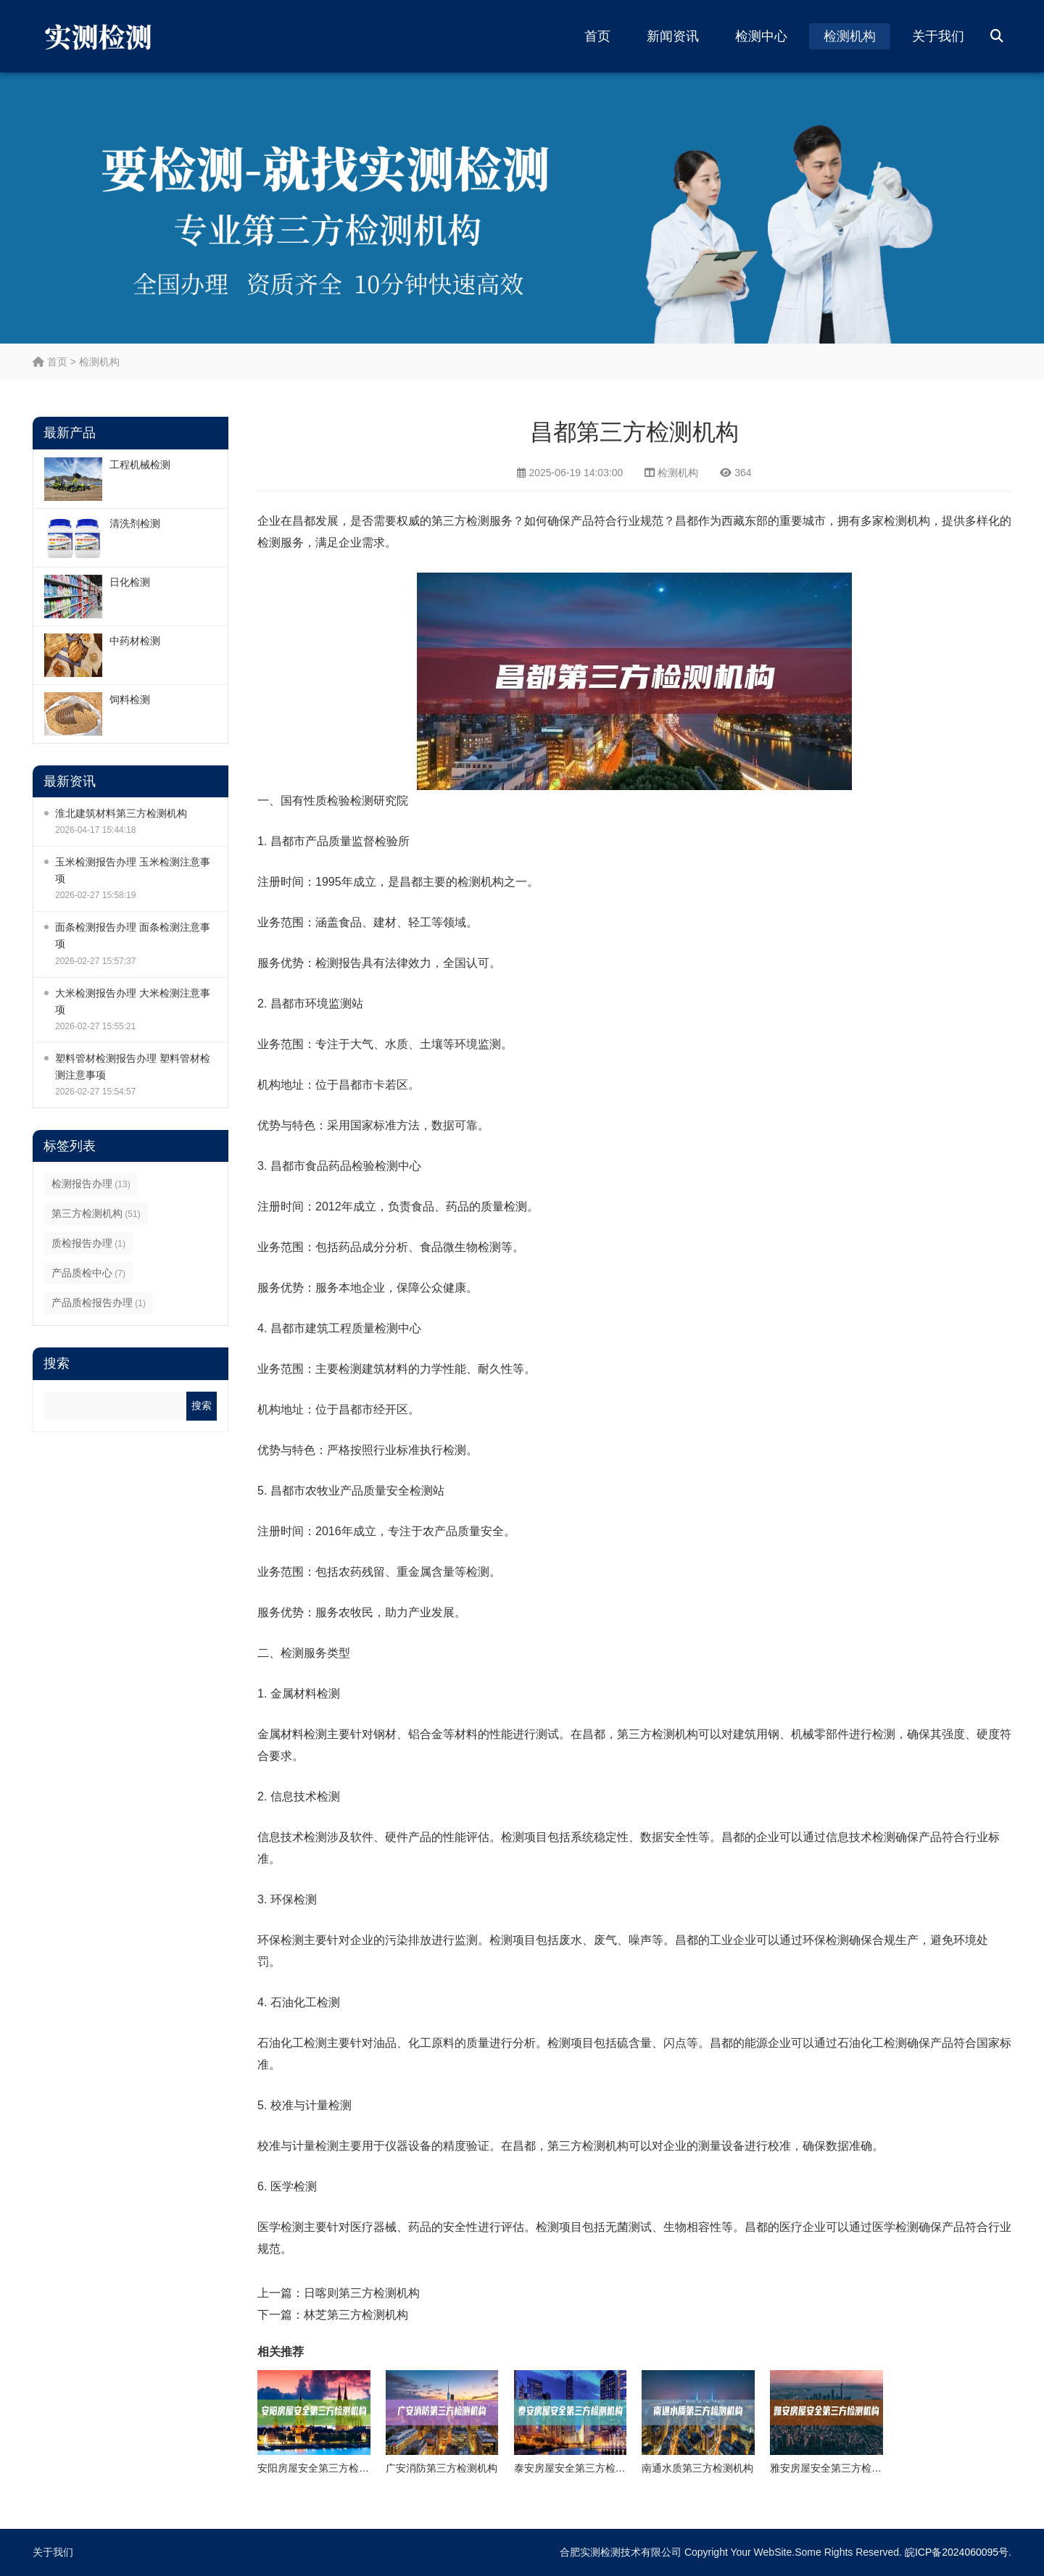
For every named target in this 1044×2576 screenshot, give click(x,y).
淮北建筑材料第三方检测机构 (121, 813)
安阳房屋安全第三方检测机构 (323, 2468)
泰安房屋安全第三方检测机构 (580, 2468)
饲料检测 (129, 699)
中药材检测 (134, 641)
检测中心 (761, 36)
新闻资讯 (673, 36)
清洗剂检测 (134, 523)
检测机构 (850, 36)
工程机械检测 (139, 464)
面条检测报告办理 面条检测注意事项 (132, 935)
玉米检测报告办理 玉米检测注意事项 (132, 870)
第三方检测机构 (96, 1213)
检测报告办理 (90, 1183)
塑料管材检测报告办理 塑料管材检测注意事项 (132, 1066)
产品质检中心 (88, 1273)
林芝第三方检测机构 (356, 2315)
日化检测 (129, 582)
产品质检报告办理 (98, 1302)
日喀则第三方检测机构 (362, 2293)
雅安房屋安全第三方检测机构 (836, 2468)
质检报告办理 (88, 1243)
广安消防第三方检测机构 (441, 2468)
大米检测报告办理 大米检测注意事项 (132, 1001)
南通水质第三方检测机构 (697, 2468)
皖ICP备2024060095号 (956, 2552)
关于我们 (938, 36)
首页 (597, 36)
